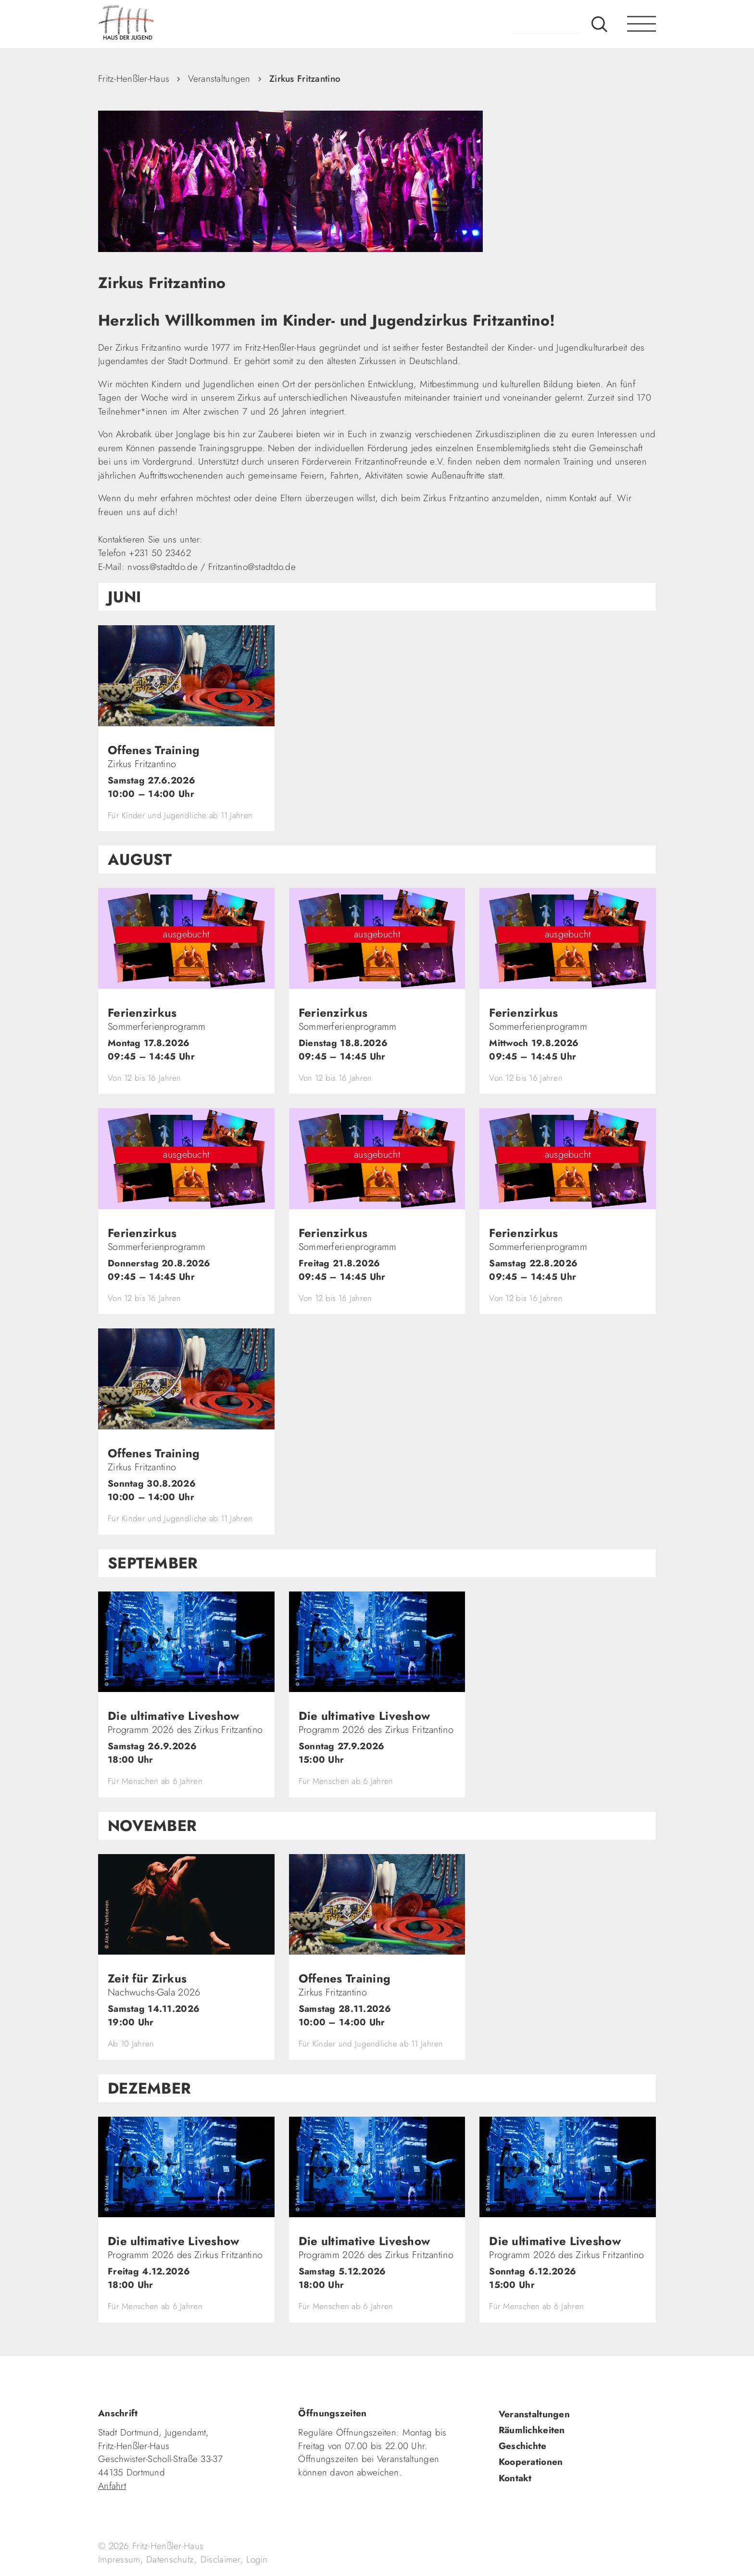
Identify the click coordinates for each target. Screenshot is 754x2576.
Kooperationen (531, 2461)
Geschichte (523, 2445)
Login (256, 2559)
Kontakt (515, 2478)
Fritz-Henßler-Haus (133, 78)
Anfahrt (112, 2485)
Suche (599, 24)
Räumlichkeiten (532, 2430)
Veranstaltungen (219, 78)
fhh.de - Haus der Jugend (158, 24)
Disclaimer (220, 2559)
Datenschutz (170, 2559)
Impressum (119, 2559)
